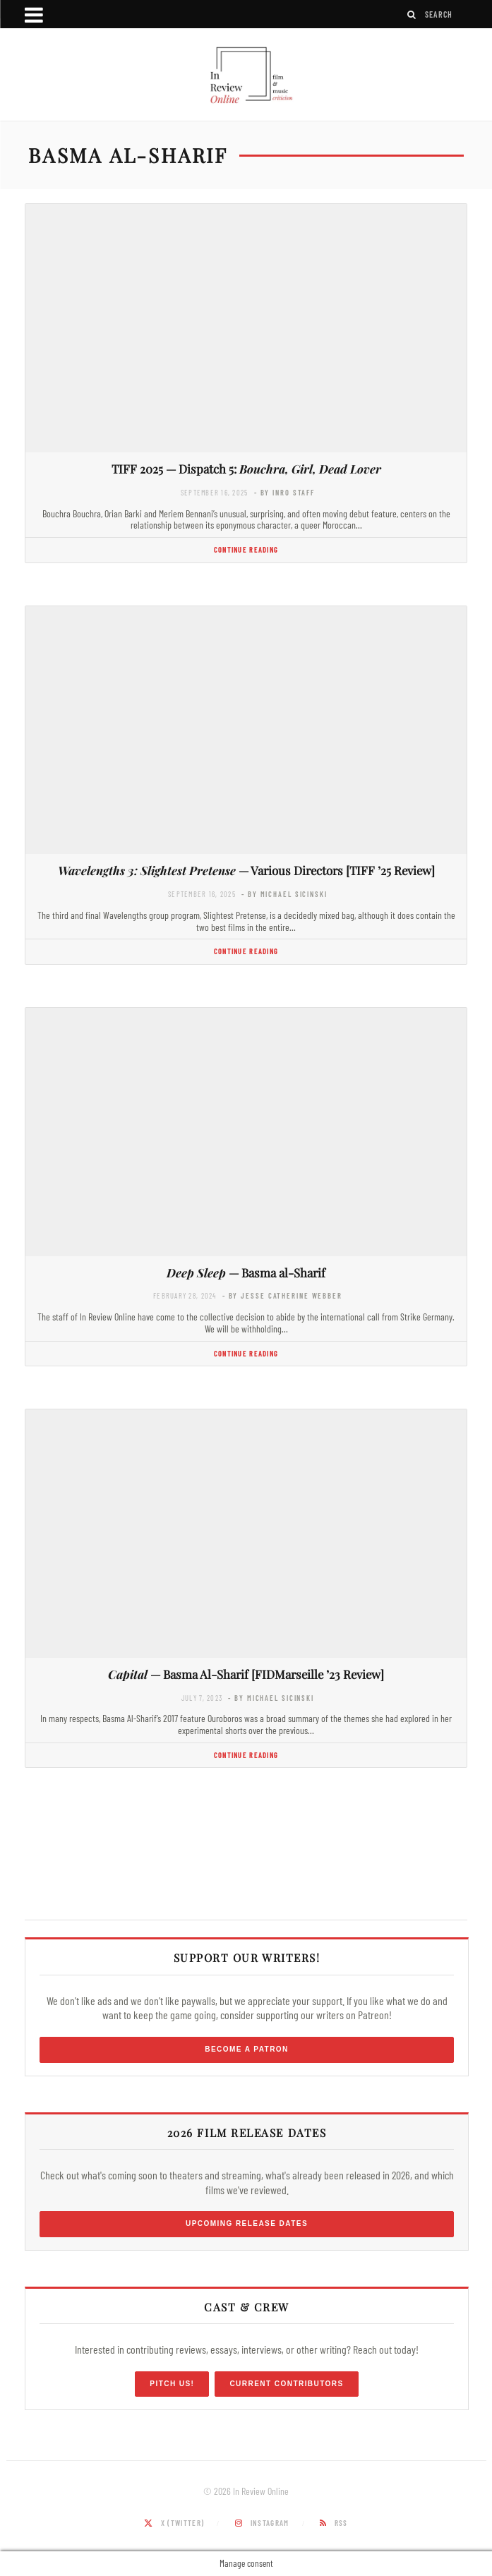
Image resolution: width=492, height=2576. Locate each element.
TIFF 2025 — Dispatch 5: (246, 468)
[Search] (412, 14)
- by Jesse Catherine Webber (282, 1295)
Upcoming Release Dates (247, 2223)
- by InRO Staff (284, 492)
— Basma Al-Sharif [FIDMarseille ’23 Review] (246, 1674)
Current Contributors (286, 2384)
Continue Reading (246, 549)
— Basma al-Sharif (246, 1272)
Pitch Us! (172, 2384)
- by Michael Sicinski (284, 893)
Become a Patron (247, 2049)
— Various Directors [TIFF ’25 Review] (246, 870)
